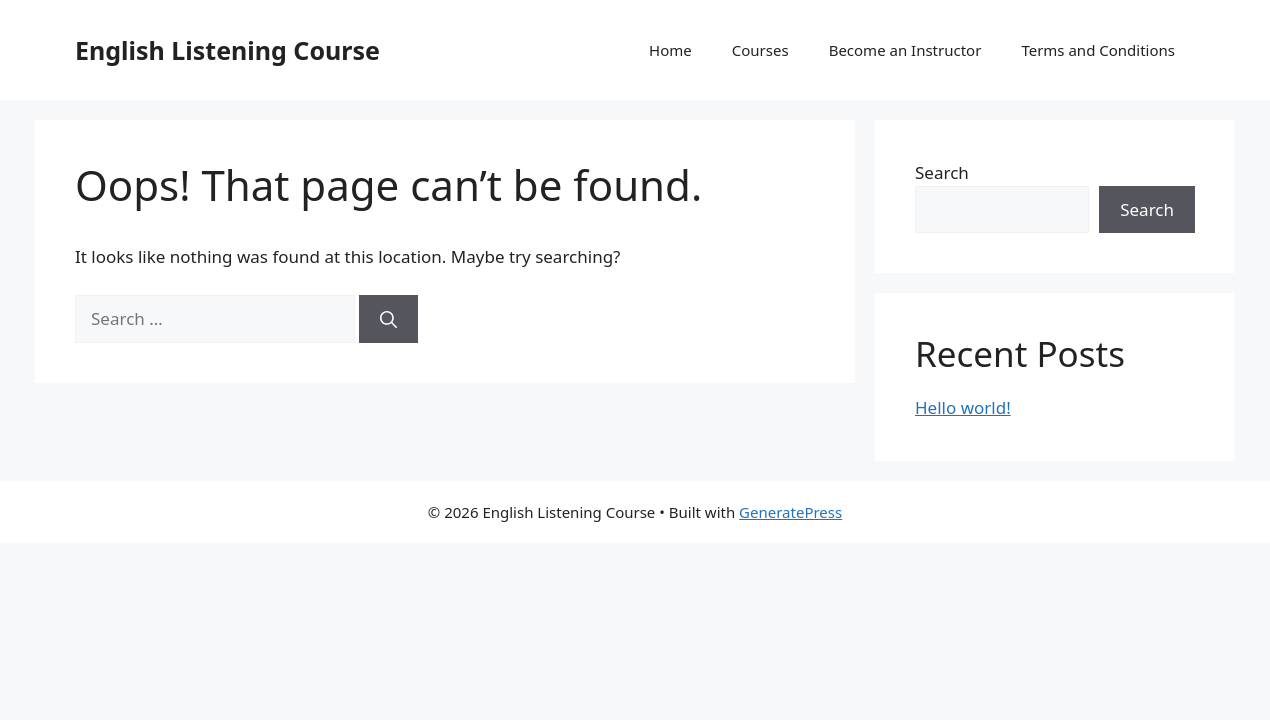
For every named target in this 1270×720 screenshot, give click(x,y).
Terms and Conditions (1098, 50)
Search (942, 172)
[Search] (388, 319)
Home (670, 50)
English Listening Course (227, 50)
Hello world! (963, 407)
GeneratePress (790, 512)
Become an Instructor (905, 50)
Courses (760, 50)
